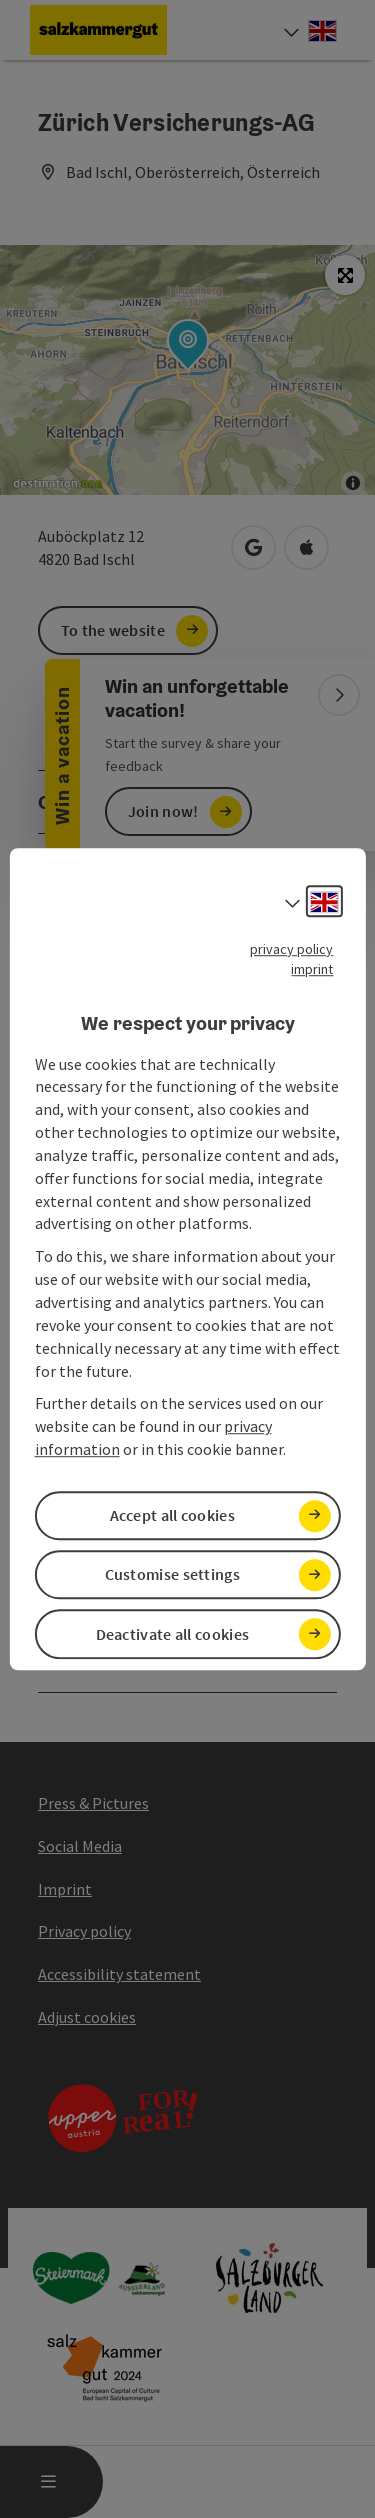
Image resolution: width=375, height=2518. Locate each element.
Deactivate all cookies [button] (173, 1634)
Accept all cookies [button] (172, 1515)
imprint (312, 969)
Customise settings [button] (172, 1575)
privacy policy (291, 949)
